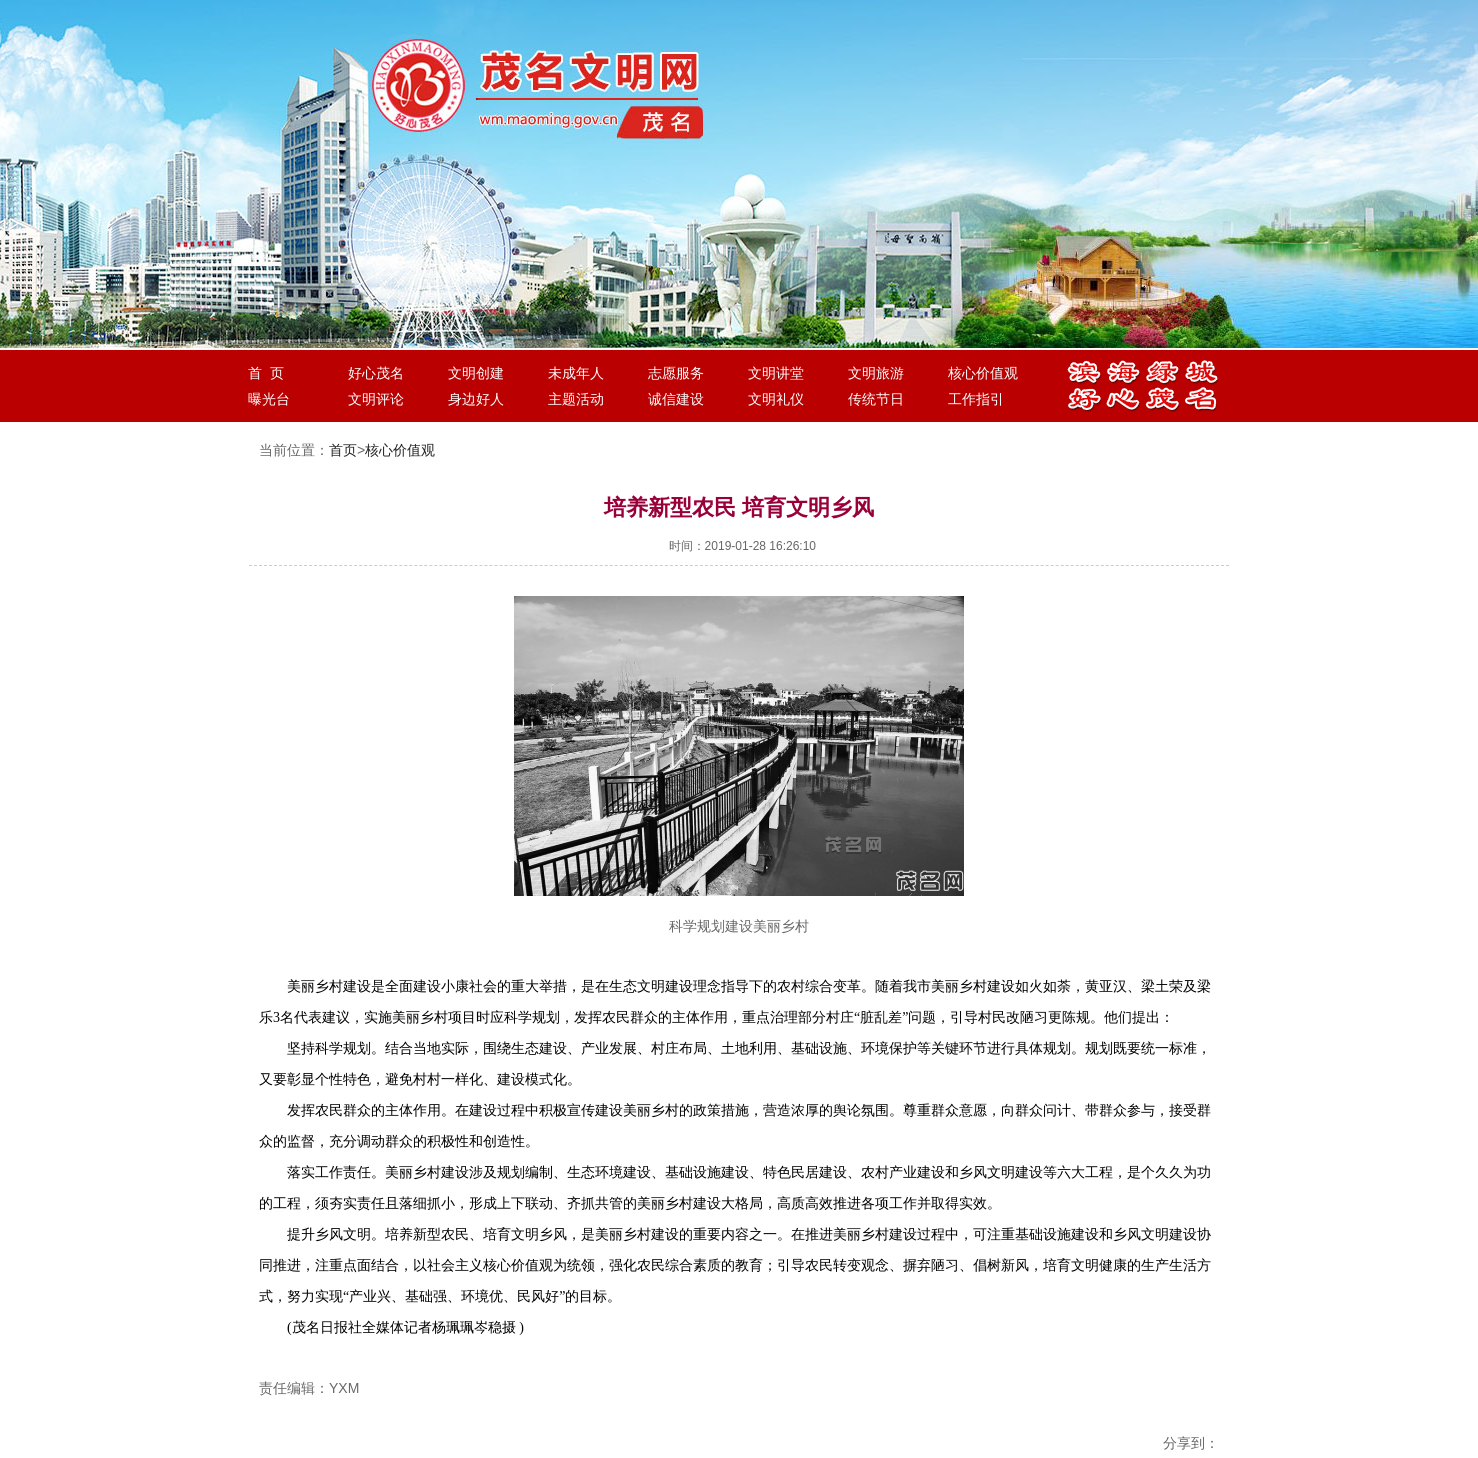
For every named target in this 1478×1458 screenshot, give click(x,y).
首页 (343, 450)
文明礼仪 (776, 399)
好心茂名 (376, 373)
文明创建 (476, 373)
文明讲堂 (776, 373)
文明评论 (376, 399)
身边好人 (476, 399)
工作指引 (976, 399)
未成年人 (576, 373)
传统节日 (876, 399)
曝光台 (269, 399)
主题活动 (576, 399)
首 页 (266, 373)
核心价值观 (983, 373)
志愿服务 (676, 373)
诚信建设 (676, 399)
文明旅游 (876, 373)
